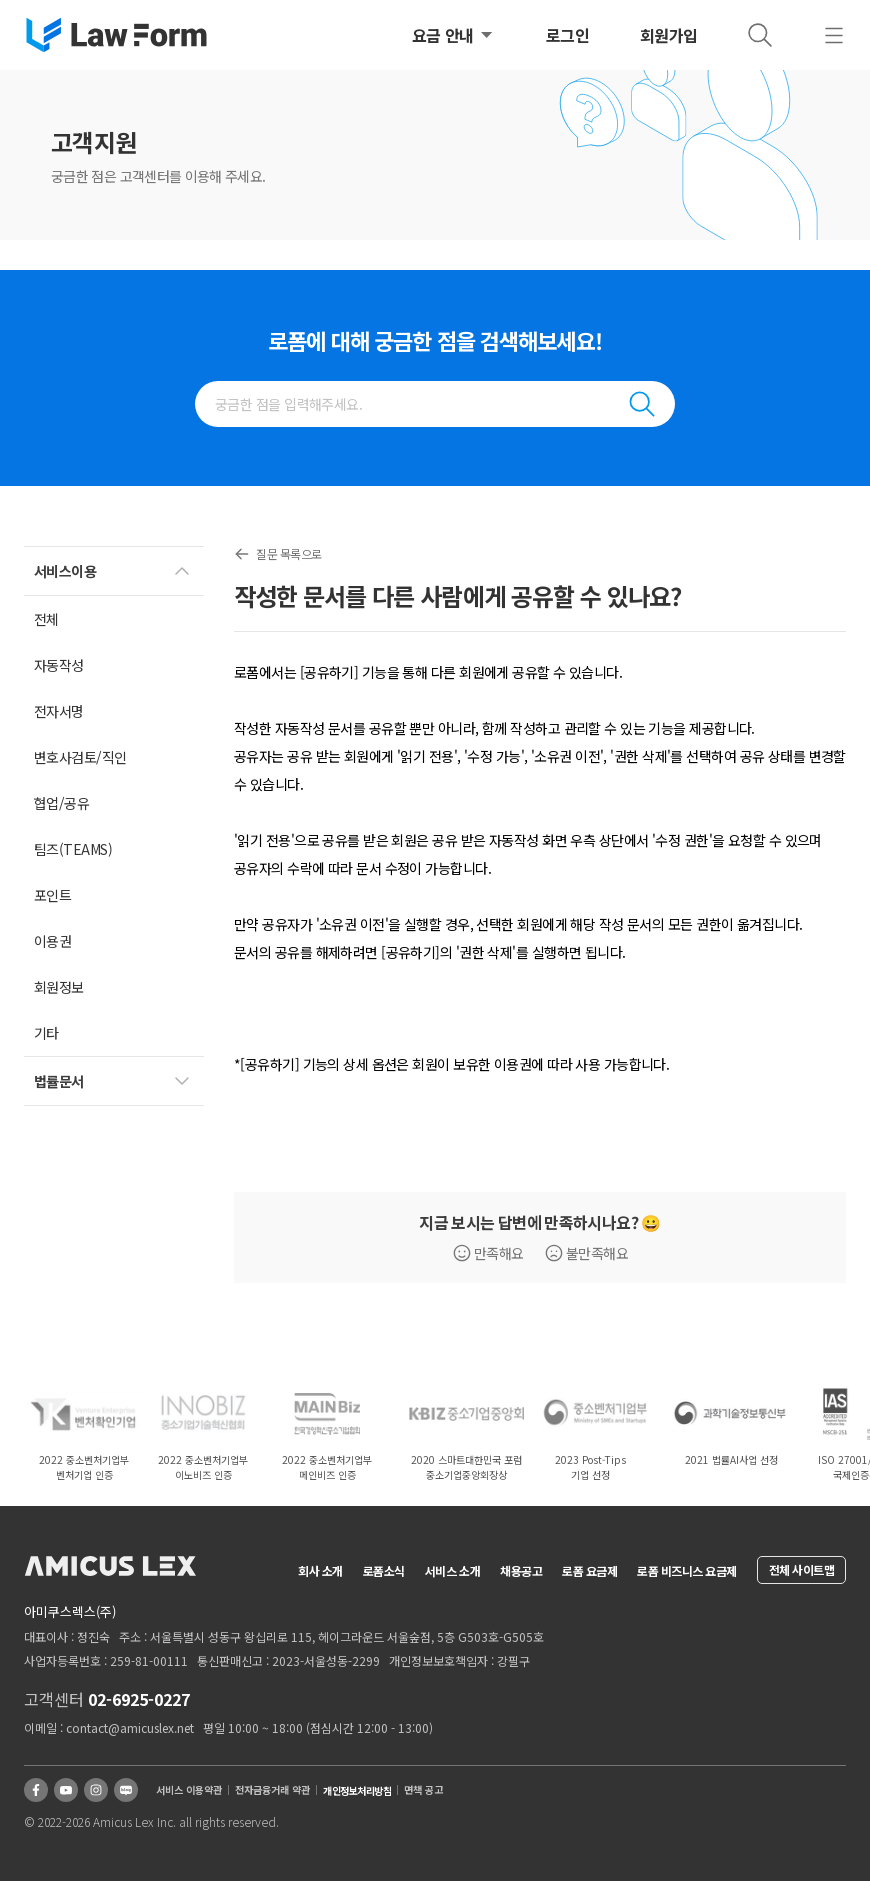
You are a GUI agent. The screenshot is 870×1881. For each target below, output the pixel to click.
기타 (46, 1033)
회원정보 (59, 987)
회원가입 (669, 35)
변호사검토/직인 (80, 757)
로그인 (568, 35)
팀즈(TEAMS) (73, 849)
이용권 (52, 941)
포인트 (52, 895)
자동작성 (59, 665)
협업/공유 (61, 803)
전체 (46, 619)
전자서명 (59, 711)
